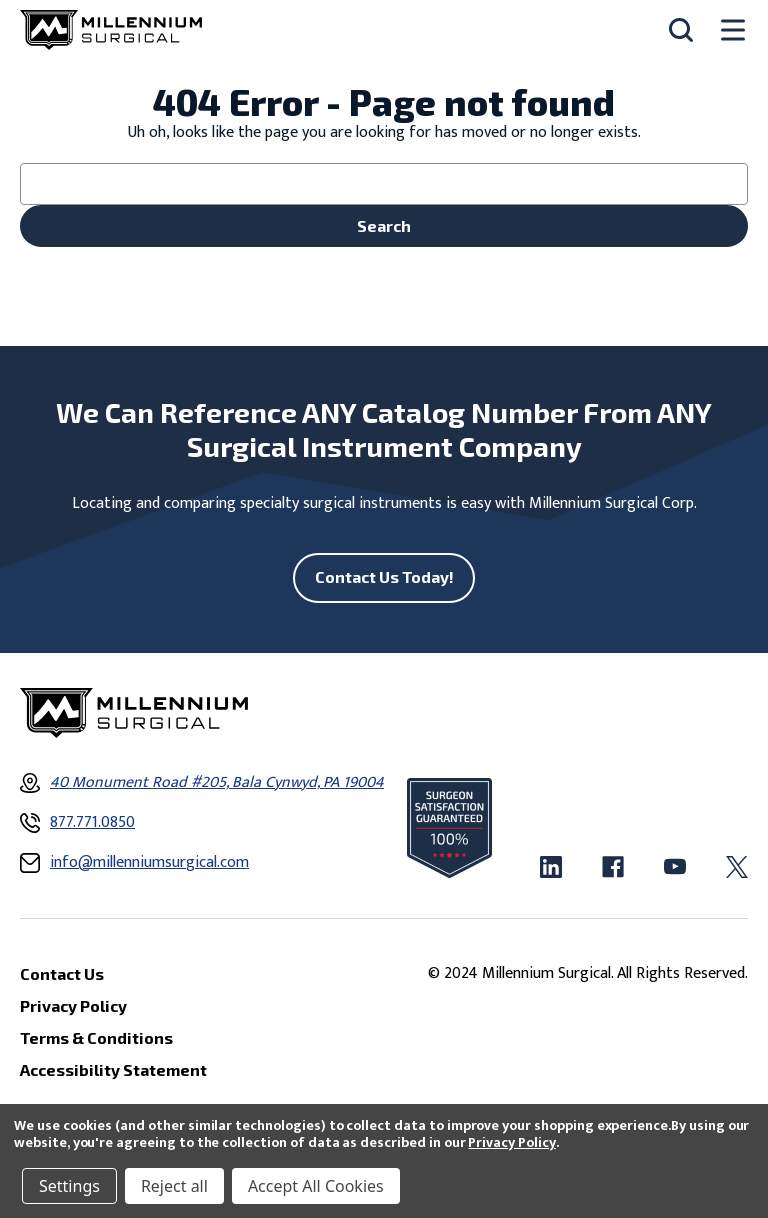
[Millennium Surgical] (111, 30)
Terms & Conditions (96, 1037)
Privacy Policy (511, 1142)
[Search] (681, 30)
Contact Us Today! (384, 576)
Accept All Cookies (316, 1186)
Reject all (174, 1186)
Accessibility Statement (113, 1069)
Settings (69, 1186)
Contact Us (62, 973)
